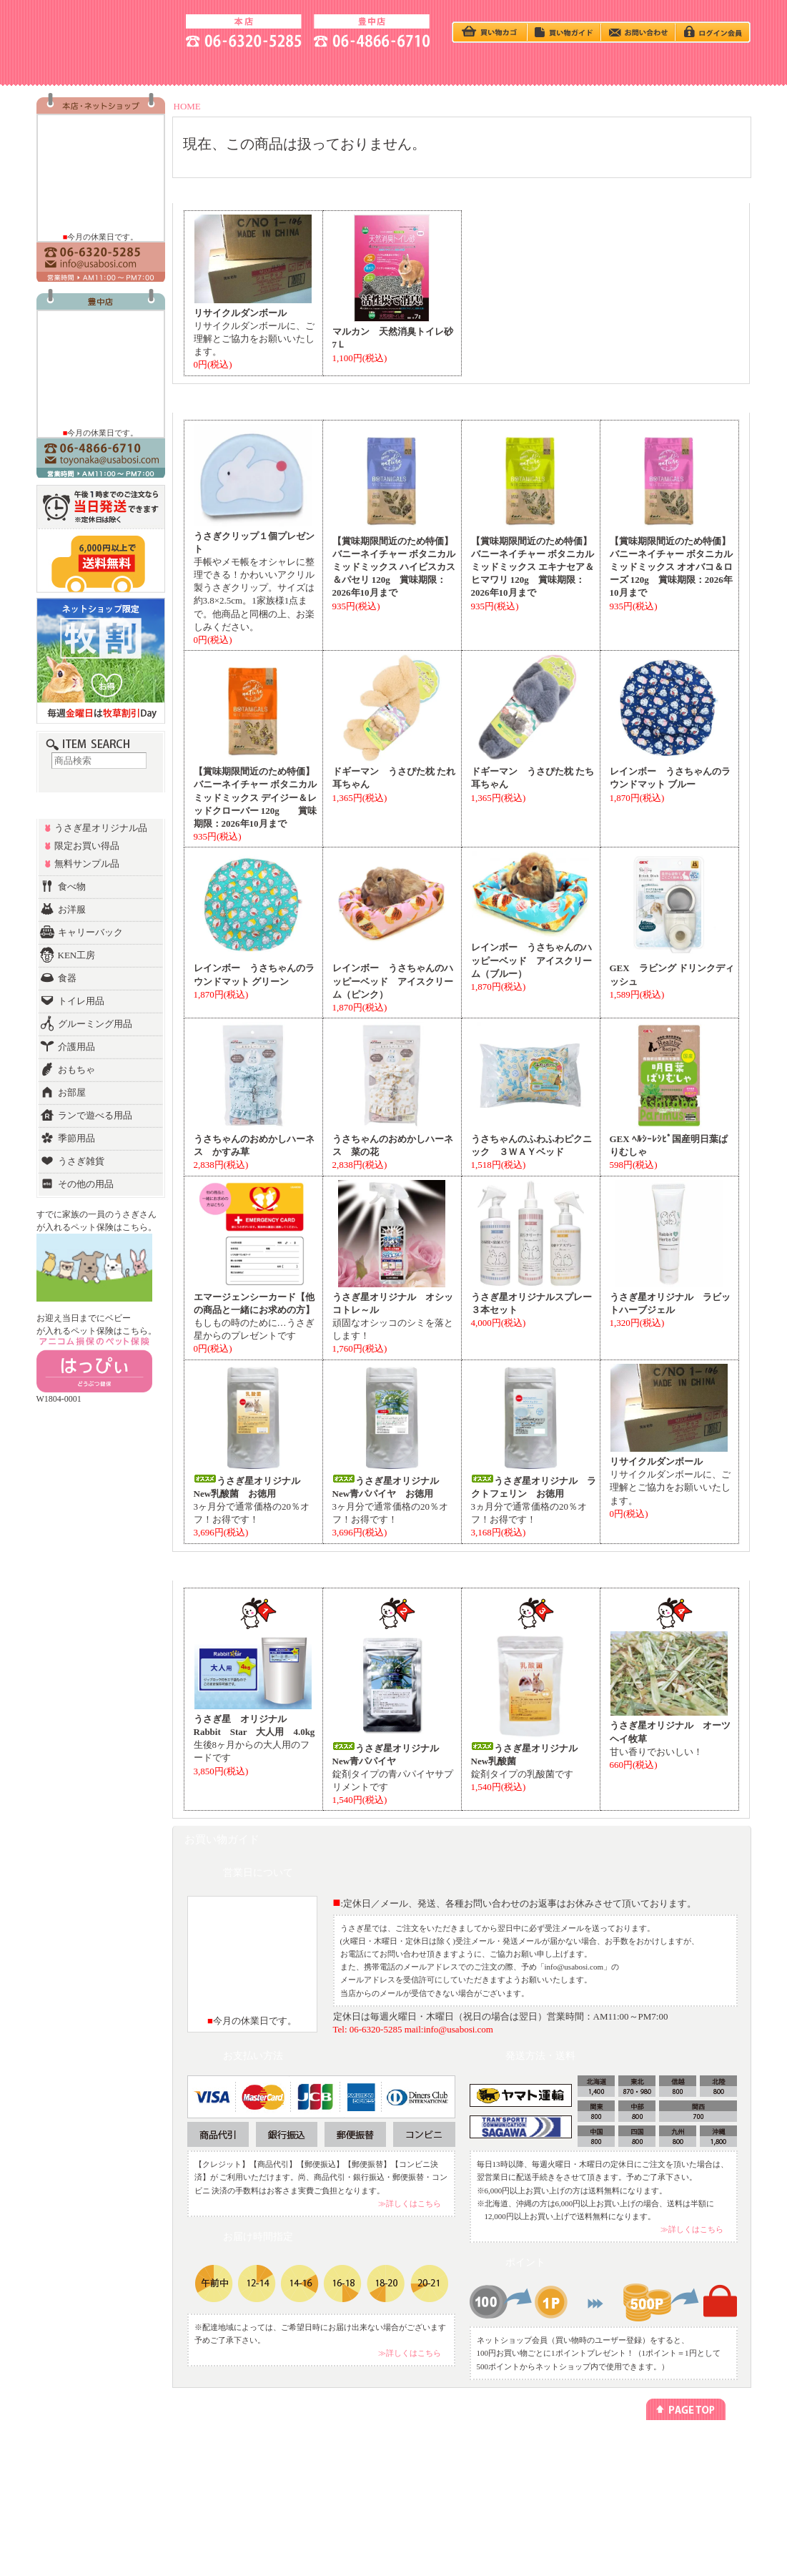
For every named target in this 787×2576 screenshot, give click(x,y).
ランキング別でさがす (98, 2475)
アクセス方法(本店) (669, 2463)
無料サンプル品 (86, 863)
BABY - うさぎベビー (394, 66)
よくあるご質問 (663, 2502)
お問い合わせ (659, 2489)
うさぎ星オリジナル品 (100, 827)
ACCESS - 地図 (191, 66)
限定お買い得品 (86, 845)
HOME (187, 106)
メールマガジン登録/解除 (448, 2450)
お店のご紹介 (659, 2450)
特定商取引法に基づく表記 (566, 2463)
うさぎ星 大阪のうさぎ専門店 (104, 29)
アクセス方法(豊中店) (673, 2475)
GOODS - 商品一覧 (699, 66)
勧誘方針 (537, 2475)
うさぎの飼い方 (292, 66)
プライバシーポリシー (559, 2450)
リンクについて (433, 2463)
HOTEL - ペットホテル (597, 66)
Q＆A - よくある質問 (495, 66)
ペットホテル (314, 2463)
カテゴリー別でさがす (98, 2463)
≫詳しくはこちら (409, 2203)
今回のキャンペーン (210, 2463)
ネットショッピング (325, 2450)
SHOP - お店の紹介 (88, 66)
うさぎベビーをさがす (98, 2450)
